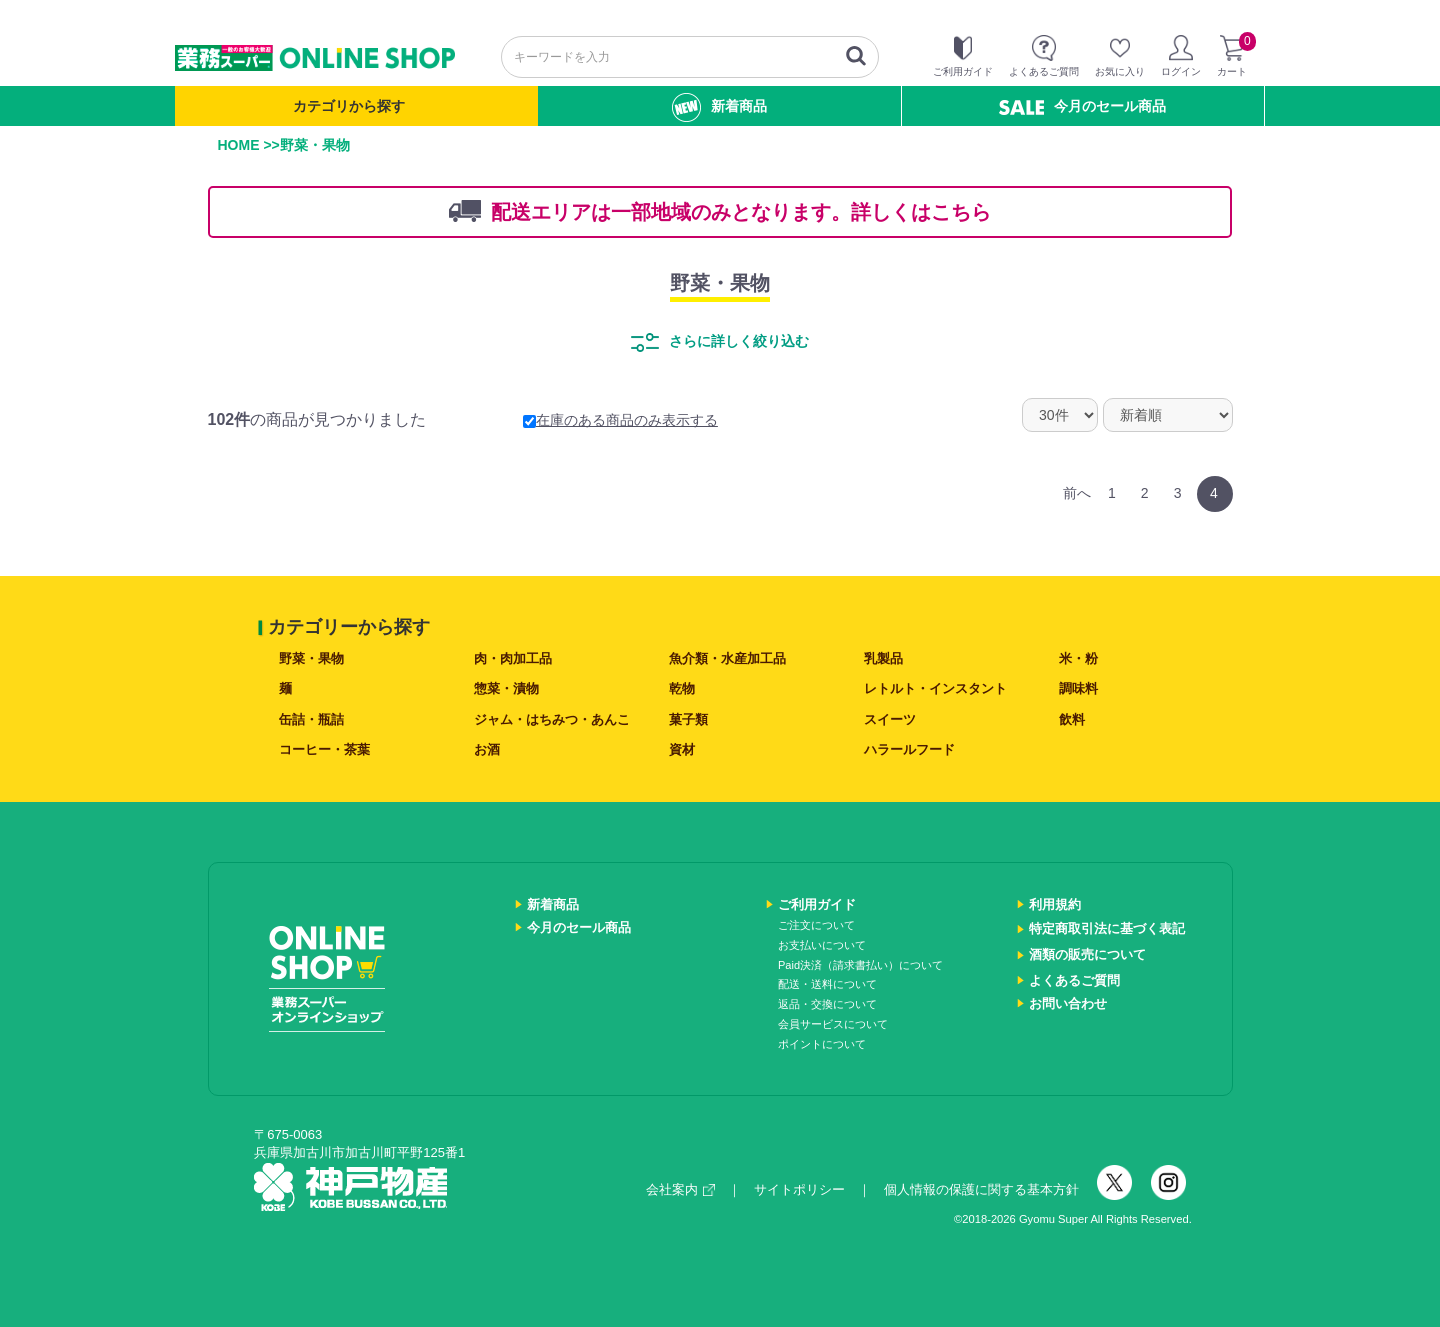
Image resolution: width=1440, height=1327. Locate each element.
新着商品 (719, 107)
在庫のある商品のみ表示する (620, 420)
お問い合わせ (1068, 1003)
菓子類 (688, 719)
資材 (682, 749)
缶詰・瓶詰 (311, 719)
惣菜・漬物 (506, 688)
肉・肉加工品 (513, 658)
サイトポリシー (799, 1189)
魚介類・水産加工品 (727, 658)
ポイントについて (822, 1044)
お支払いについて (822, 945)
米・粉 (1078, 658)
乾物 (682, 688)
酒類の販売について (1087, 954)
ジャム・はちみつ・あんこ (552, 719)
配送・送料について (827, 984)
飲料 (1072, 719)
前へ (1077, 493)
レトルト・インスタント (935, 688)
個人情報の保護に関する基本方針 (981, 1189)
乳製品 (883, 658)
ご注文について (816, 925)
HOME (239, 145)
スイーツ (890, 719)
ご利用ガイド (817, 904)
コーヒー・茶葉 (324, 749)
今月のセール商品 (1082, 106)
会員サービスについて (833, 1024)
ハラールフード (909, 749)
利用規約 (1055, 904)
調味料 (1078, 688)
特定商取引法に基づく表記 (1107, 928)
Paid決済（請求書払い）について (860, 965)
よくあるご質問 (1074, 980)
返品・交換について (827, 1004)
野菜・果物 (720, 283)
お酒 (487, 749)
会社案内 (680, 1189)
